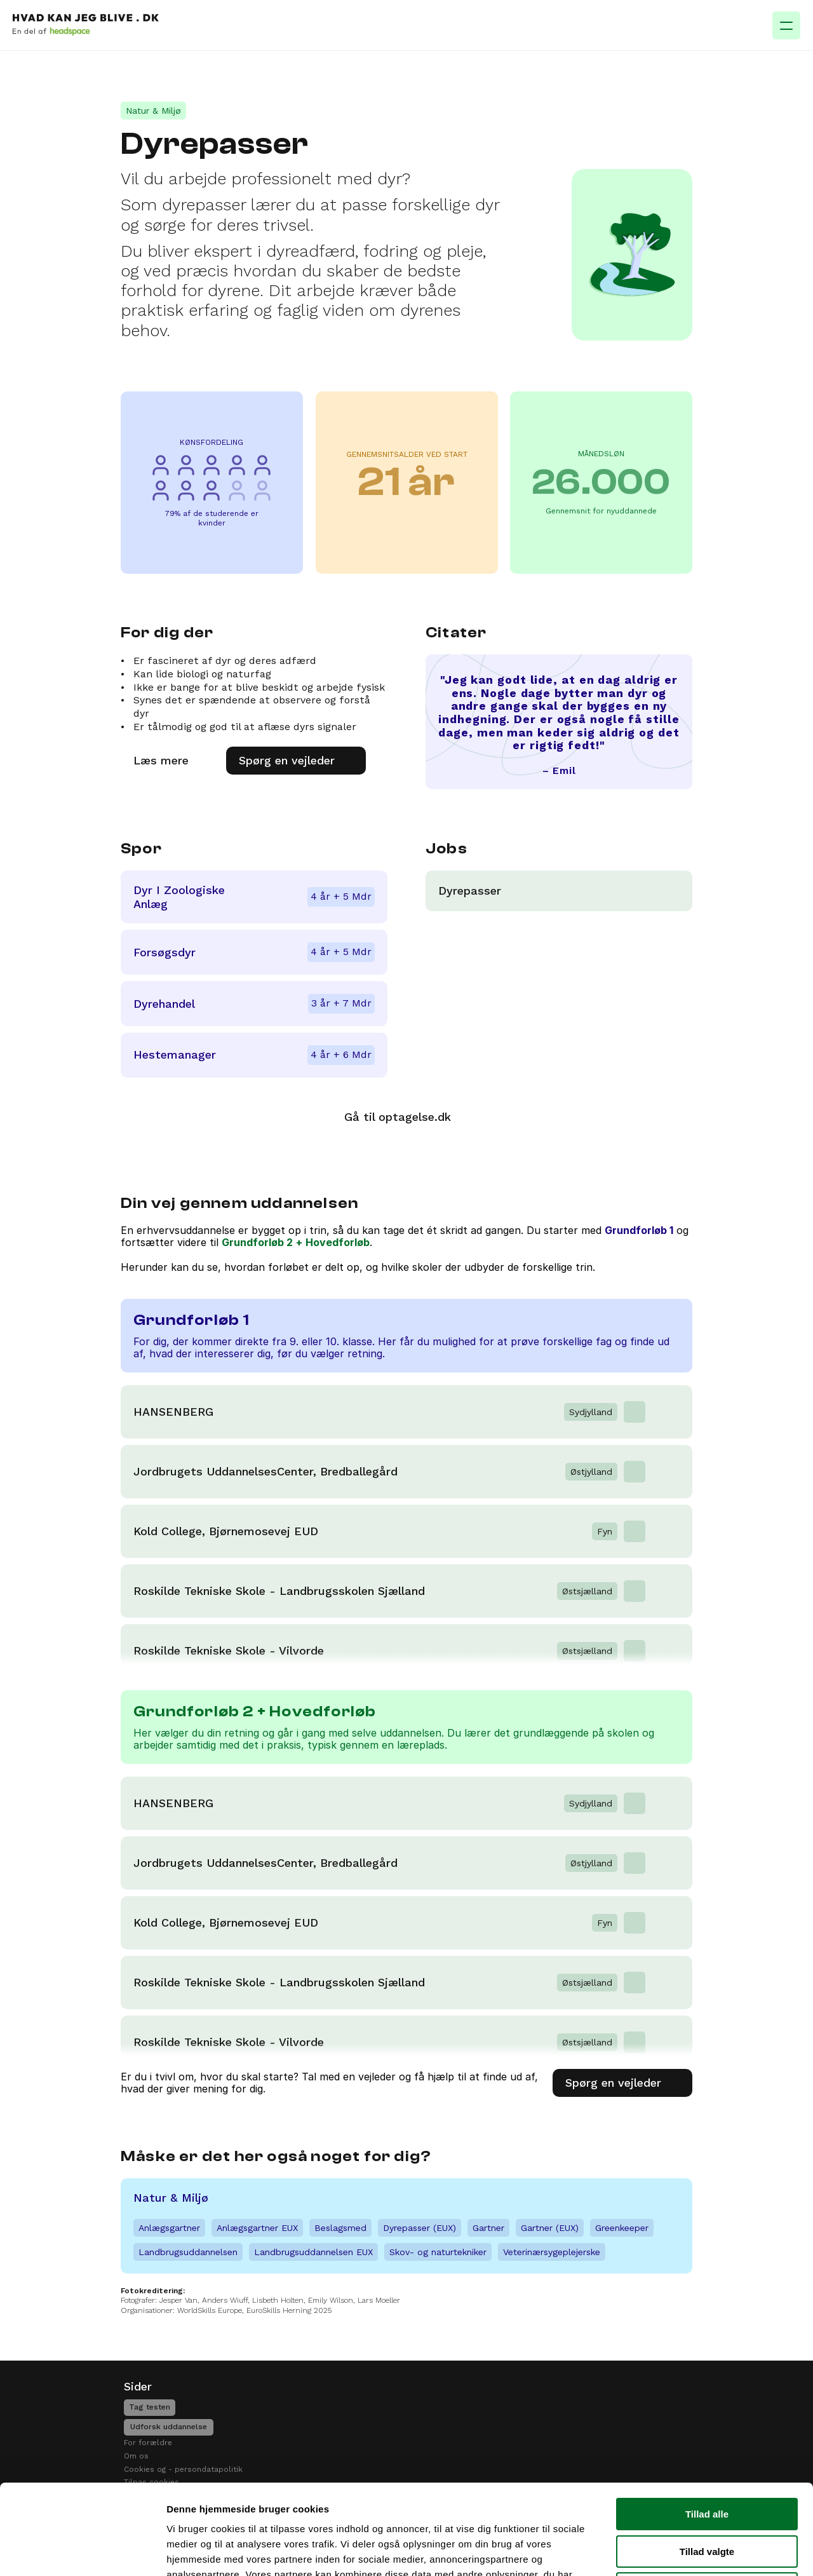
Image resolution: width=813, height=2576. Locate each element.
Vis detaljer (660, 2550)
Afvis (707, 2495)
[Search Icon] (658, 33)
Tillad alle (707, 2420)
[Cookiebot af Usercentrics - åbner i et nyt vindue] (82, 2551)
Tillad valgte (707, 2458)
